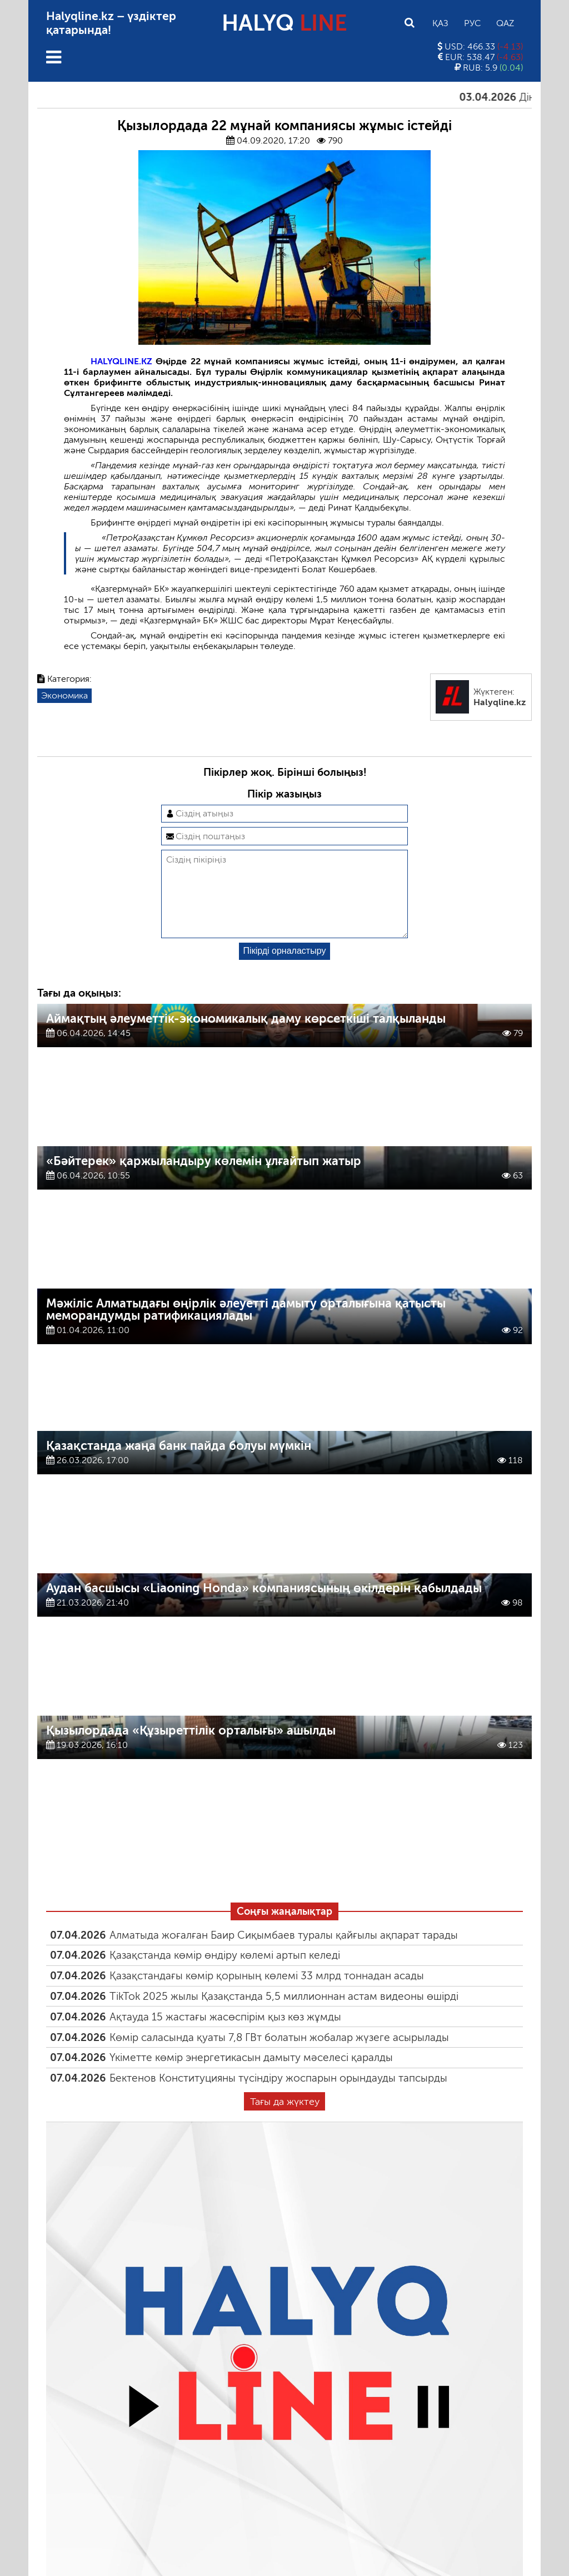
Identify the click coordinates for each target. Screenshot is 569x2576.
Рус (472, 23)
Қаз (440, 23)
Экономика (64, 695)
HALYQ (284, 22)
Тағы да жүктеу (285, 2119)
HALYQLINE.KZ (121, 361)
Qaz (505, 23)
